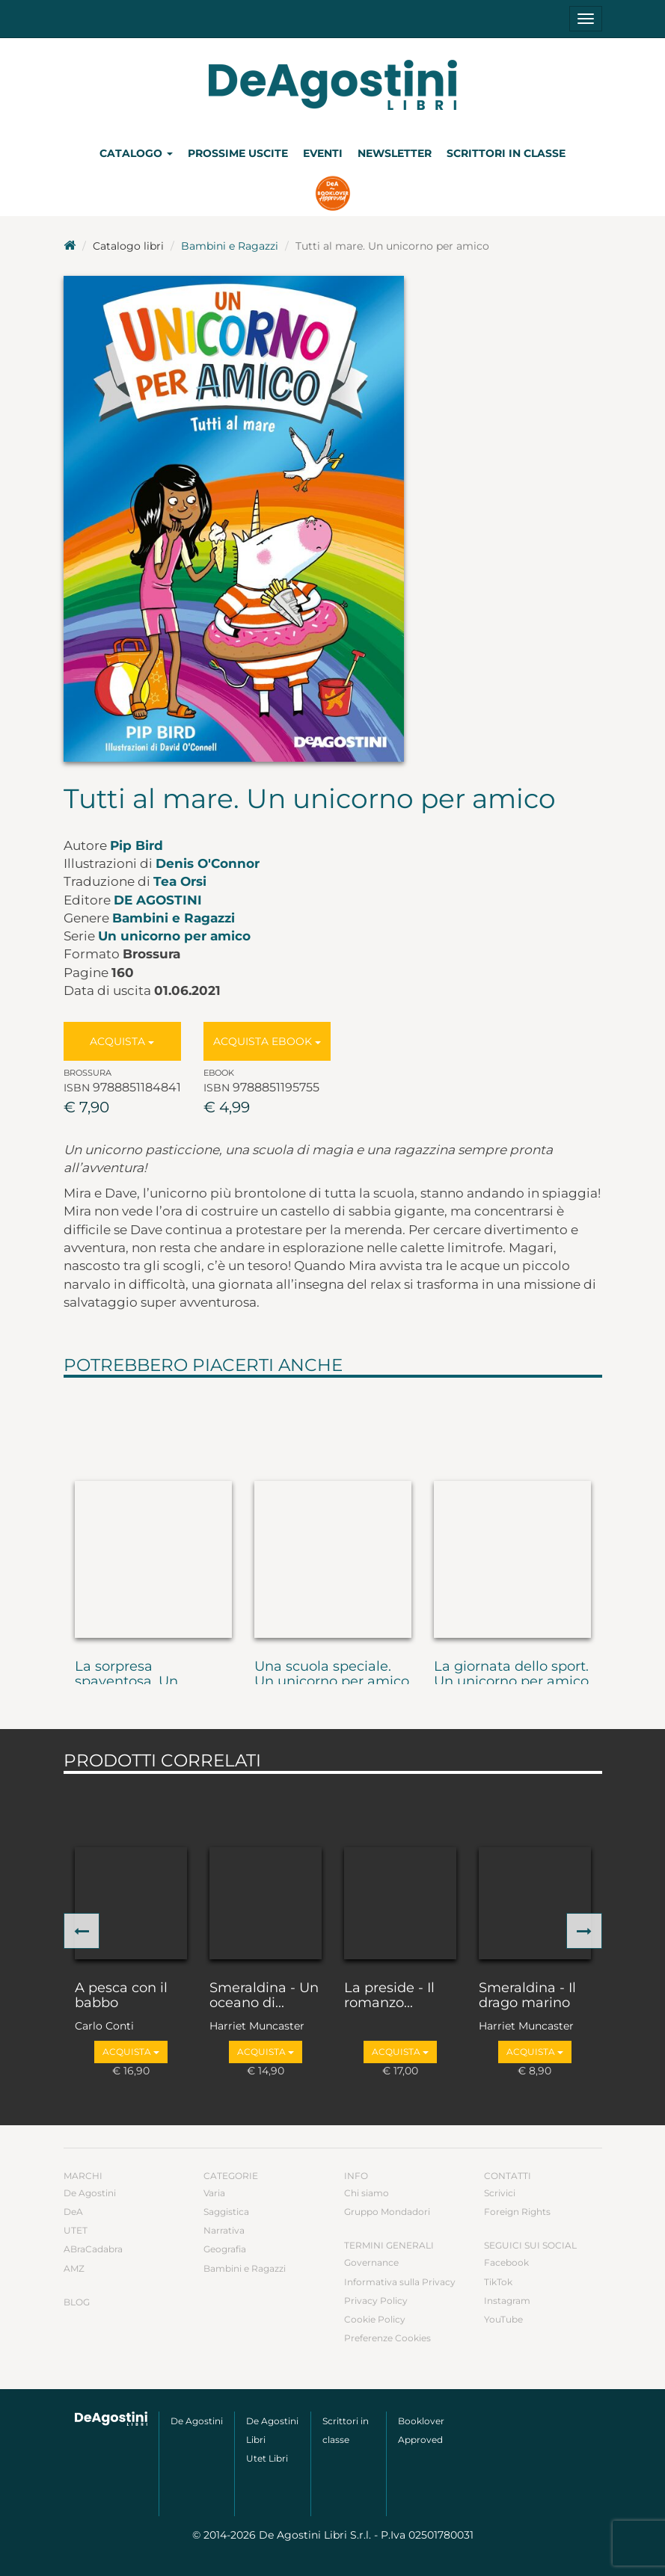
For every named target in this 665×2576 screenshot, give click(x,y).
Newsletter (395, 153)
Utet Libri (267, 2458)
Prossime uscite (238, 153)
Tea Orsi (179, 881)
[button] (81, 1931)
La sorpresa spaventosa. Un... (131, 1674)
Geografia (224, 2249)
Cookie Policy (374, 2319)
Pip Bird (136, 845)
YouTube (503, 2319)
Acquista (122, 1041)
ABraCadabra (93, 2249)
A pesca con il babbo (121, 1996)
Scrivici (499, 2192)
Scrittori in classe (506, 153)
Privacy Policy (376, 2300)
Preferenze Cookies (387, 2338)
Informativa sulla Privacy (400, 2281)
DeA (73, 2211)
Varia (214, 2192)
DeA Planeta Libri (333, 85)
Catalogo (136, 153)
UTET (76, 2230)
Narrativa (224, 2230)
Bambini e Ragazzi (229, 246)
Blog (77, 2302)
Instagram (507, 2300)
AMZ (74, 2268)
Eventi (323, 153)
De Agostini (158, 900)
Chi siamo (366, 2192)
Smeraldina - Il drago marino (527, 1996)
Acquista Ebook (267, 1041)
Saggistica (226, 2211)
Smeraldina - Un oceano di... (264, 1996)
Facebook (506, 2262)
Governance (371, 2262)
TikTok (498, 2281)
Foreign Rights (517, 2211)
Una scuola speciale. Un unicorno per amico (331, 1674)
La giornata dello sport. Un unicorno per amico (511, 1674)
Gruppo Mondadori (387, 2211)
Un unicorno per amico (174, 935)
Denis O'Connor (208, 863)
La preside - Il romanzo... (389, 1996)
